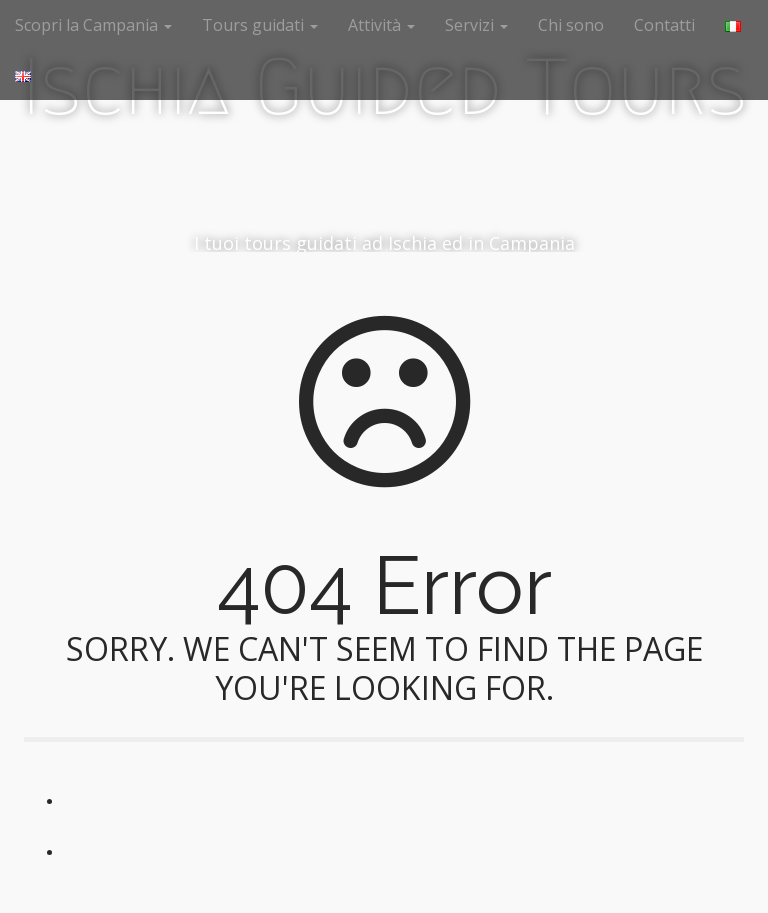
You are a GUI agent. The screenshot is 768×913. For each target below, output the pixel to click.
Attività (381, 25)
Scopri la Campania (93, 25)
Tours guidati (260, 25)
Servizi (476, 25)
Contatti (664, 25)
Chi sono (571, 25)
